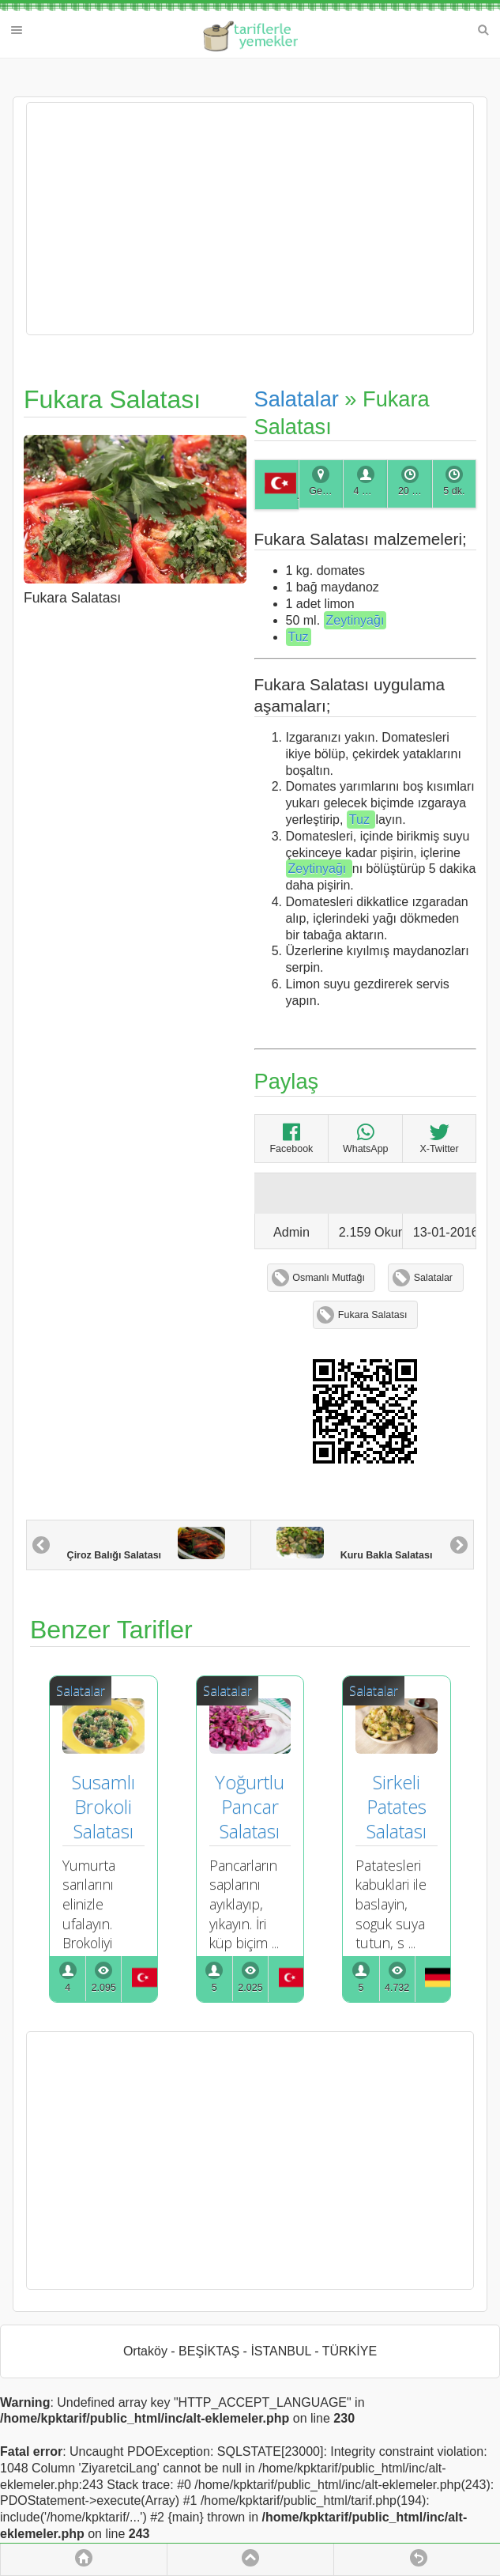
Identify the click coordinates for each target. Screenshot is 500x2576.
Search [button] (483, 30)
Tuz (298, 637)
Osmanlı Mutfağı (328, 1277)
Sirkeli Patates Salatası (399, 1806)
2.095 (104, 1987)
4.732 (397, 1987)
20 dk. (411, 491)
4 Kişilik (370, 491)
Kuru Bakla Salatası (354, 1544)
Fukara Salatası (373, 1314)
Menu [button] (16, 30)
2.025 (250, 1987)
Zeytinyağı (355, 620)
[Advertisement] (250, 219)
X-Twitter (438, 1138)
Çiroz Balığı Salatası (146, 1544)
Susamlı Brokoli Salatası (106, 1806)
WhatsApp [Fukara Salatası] (366, 1138)
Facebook (291, 1138)
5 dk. (453, 491)
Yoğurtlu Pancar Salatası (252, 1806)
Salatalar (296, 399)
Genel (322, 491)
